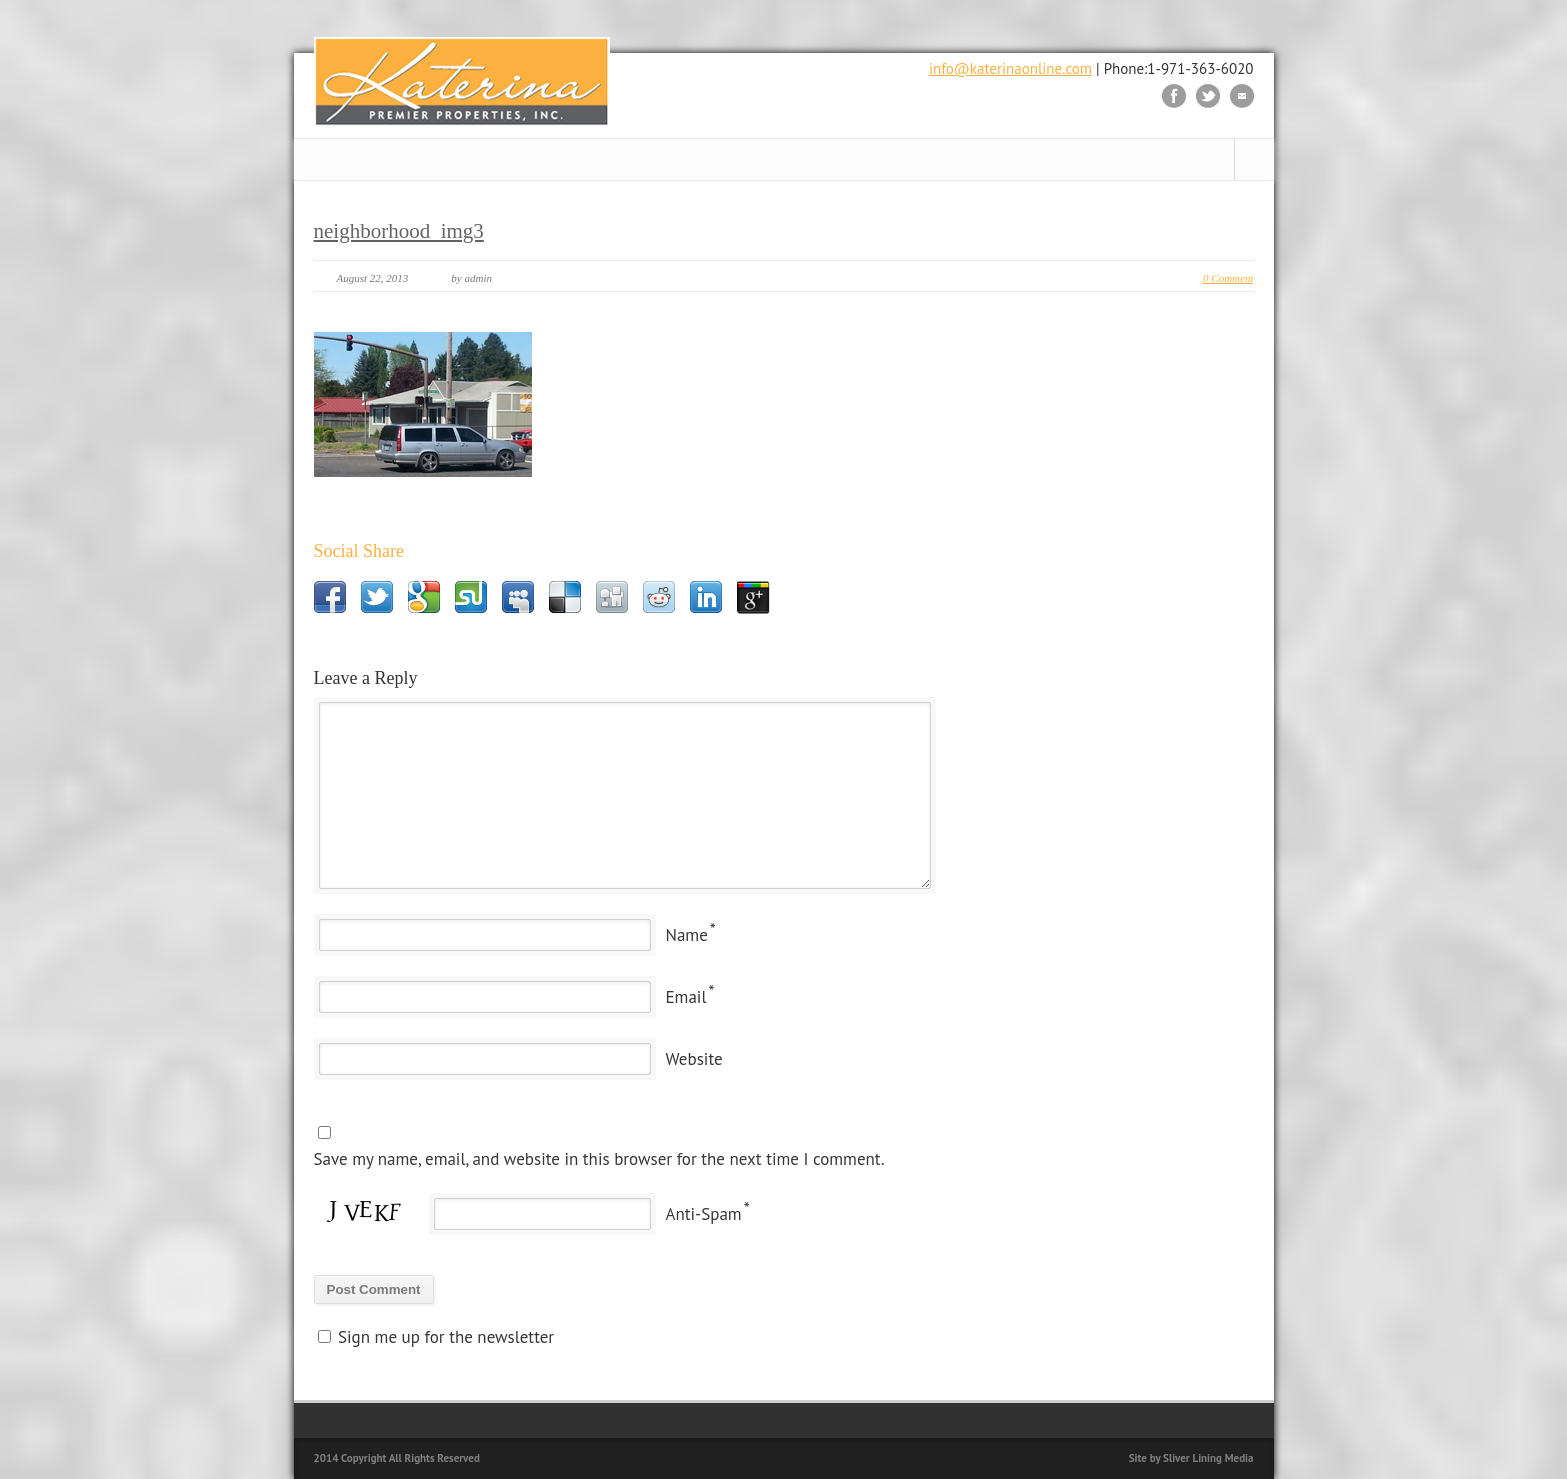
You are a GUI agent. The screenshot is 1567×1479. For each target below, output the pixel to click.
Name (687, 935)
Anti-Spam (704, 1214)
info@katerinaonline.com (1010, 68)
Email (686, 997)
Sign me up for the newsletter (436, 1337)
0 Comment (1228, 278)
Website (694, 1059)
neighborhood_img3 (399, 231)
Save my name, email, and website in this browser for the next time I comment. (599, 1159)
